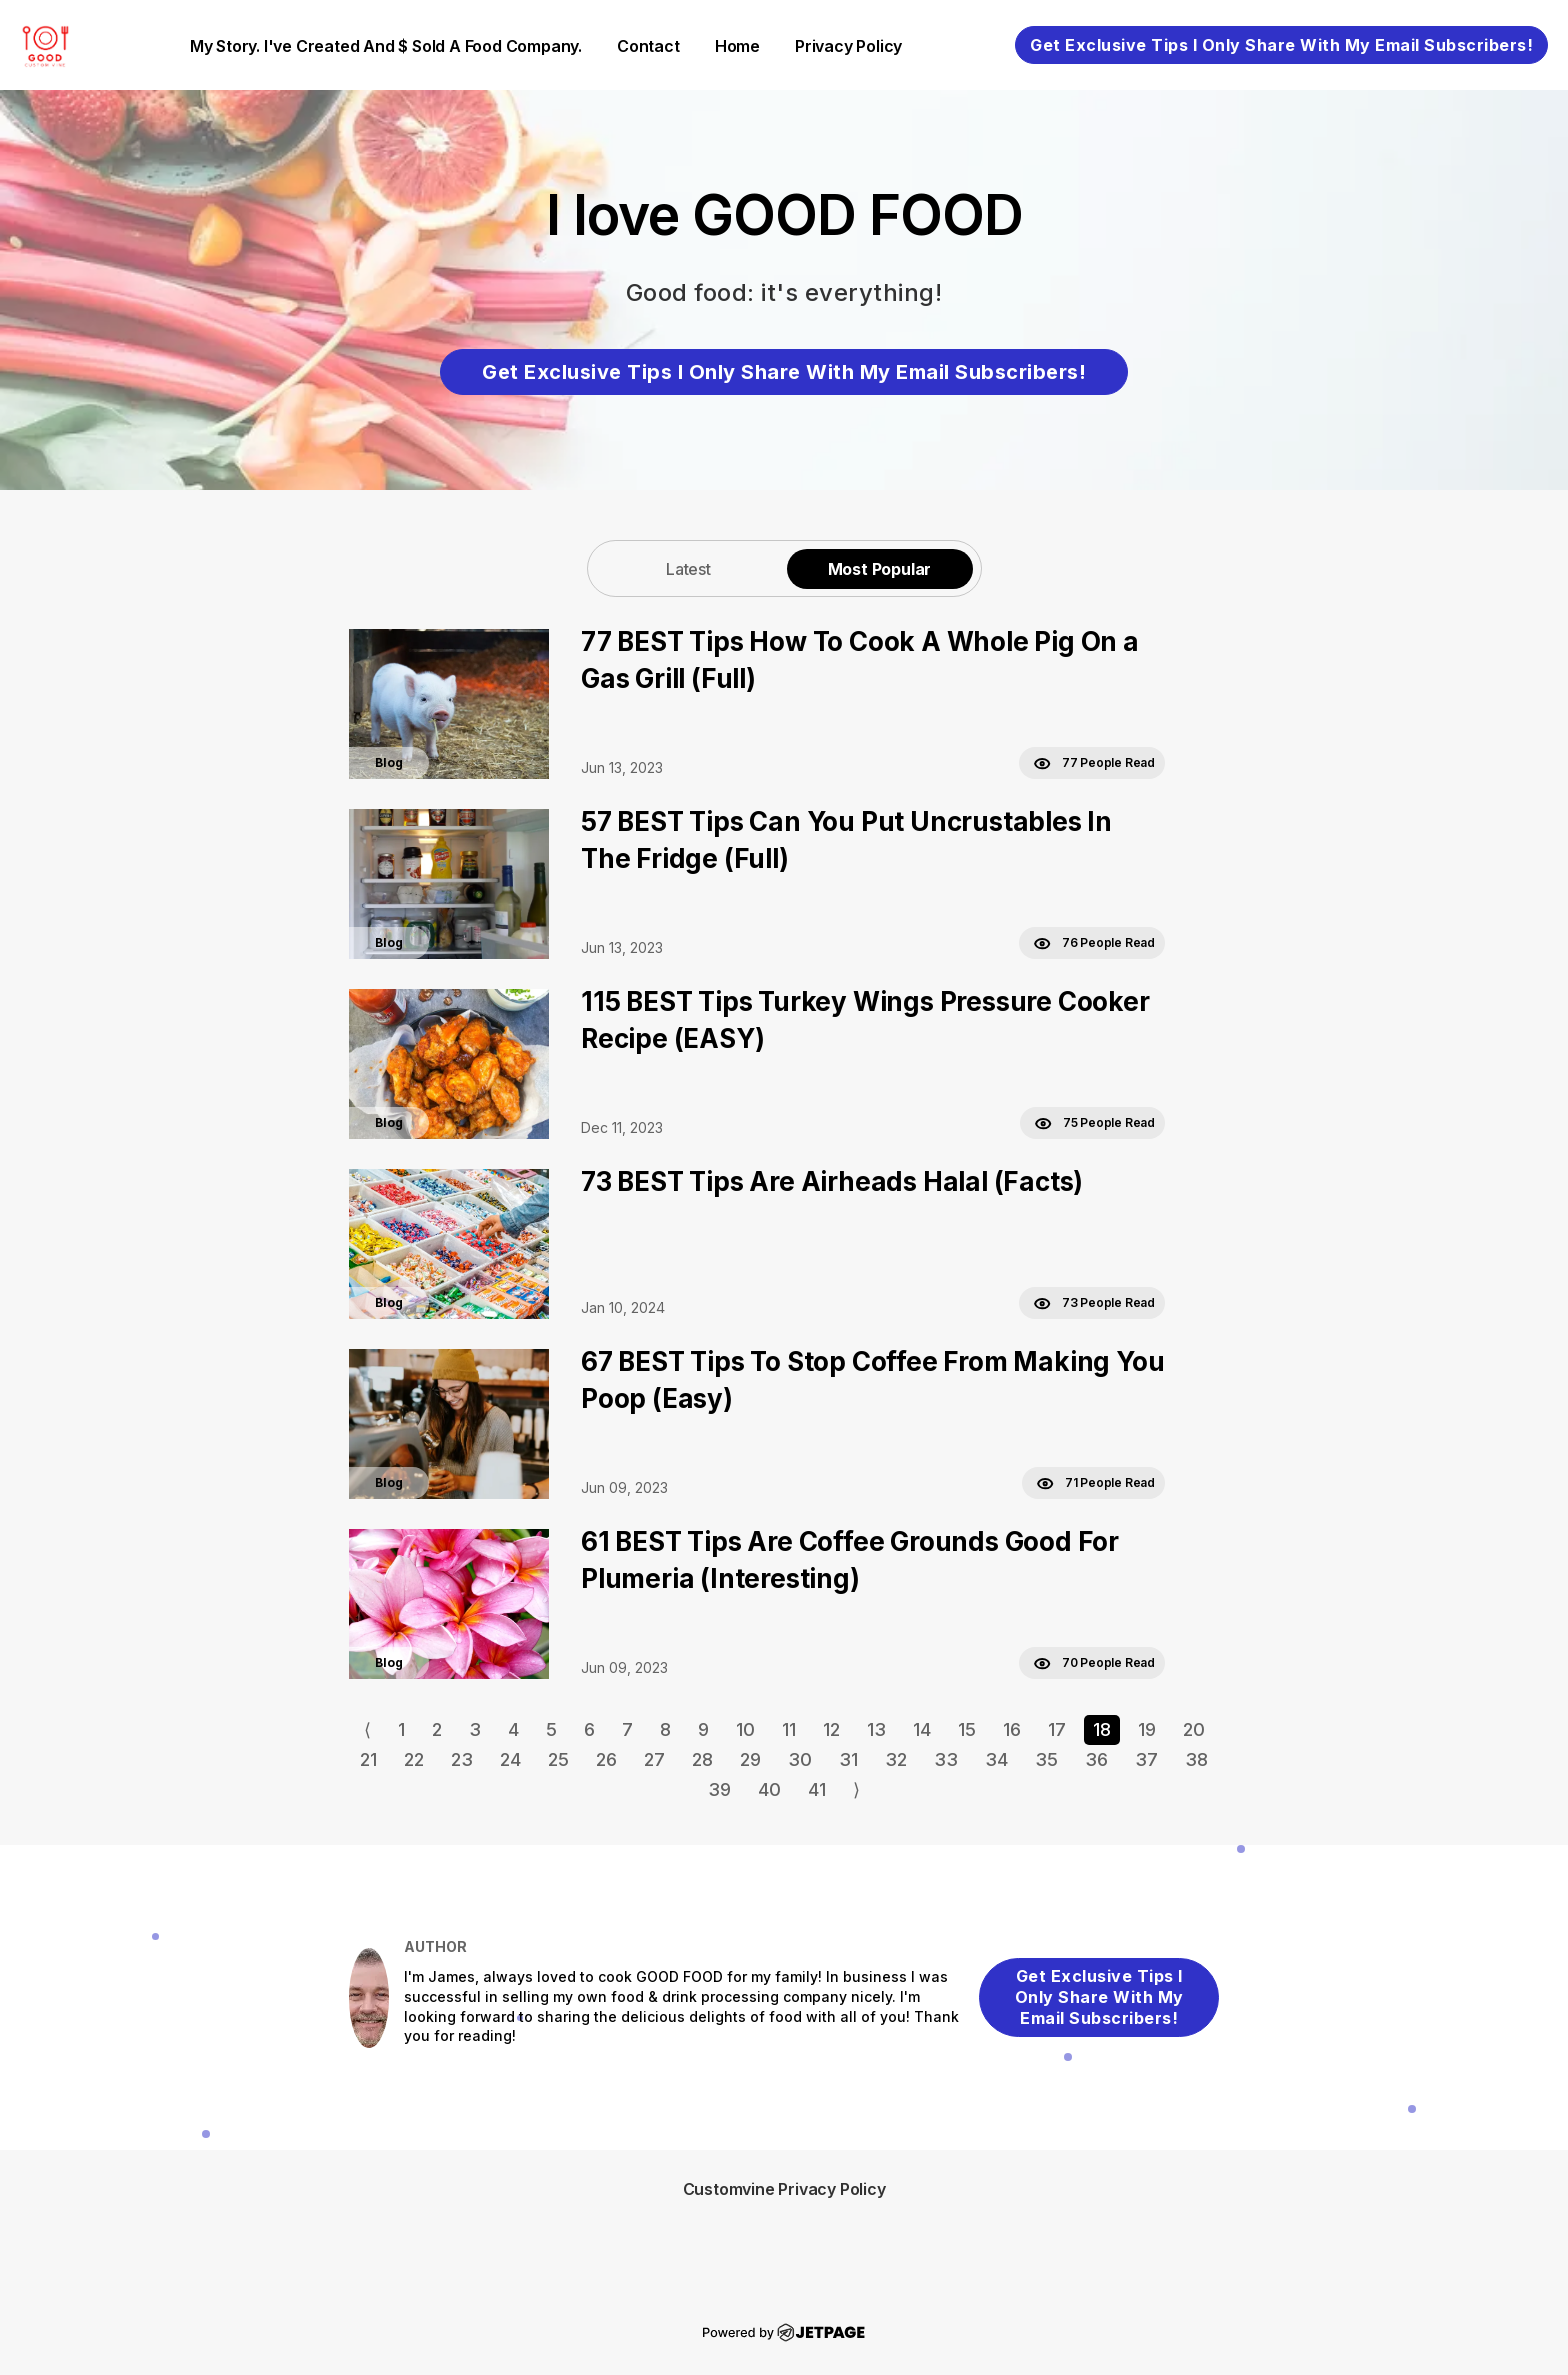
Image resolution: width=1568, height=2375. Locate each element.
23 (462, 1759)
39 (719, 1789)
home (737, 46)
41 (817, 1789)
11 (789, 1729)
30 (800, 1759)
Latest (688, 569)
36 (1096, 1759)
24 (510, 1759)
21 (368, 1759)
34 (996, 1759)
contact (648, 46)
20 (1194, 1729)
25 (558, 1759)
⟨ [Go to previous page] (367, 1729)
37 (1146, 1759)
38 (1196, 1759)
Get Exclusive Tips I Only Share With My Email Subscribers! (1281, 45)
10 (745, 1729)
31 (848, 1759)
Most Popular (880, 569)
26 (606, 1759)
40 (769, 1789)
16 (1012, 1729)
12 (831, 1729)
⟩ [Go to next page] (856, 1789)
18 (1102, 1729)
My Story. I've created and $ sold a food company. (386, 46)
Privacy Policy (848, 46)
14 (922, 1729)
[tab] (689, 568)
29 (750, 1759)
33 (946, 1759)
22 (414, 1759)
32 (896, 1759)
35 (1046, 1759)
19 (1147, 1729)
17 (1057, 1729)
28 (702, 1759)
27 (654, 1759)
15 (967, 1729)
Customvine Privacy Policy (784, 2189)
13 (876, 1729)
